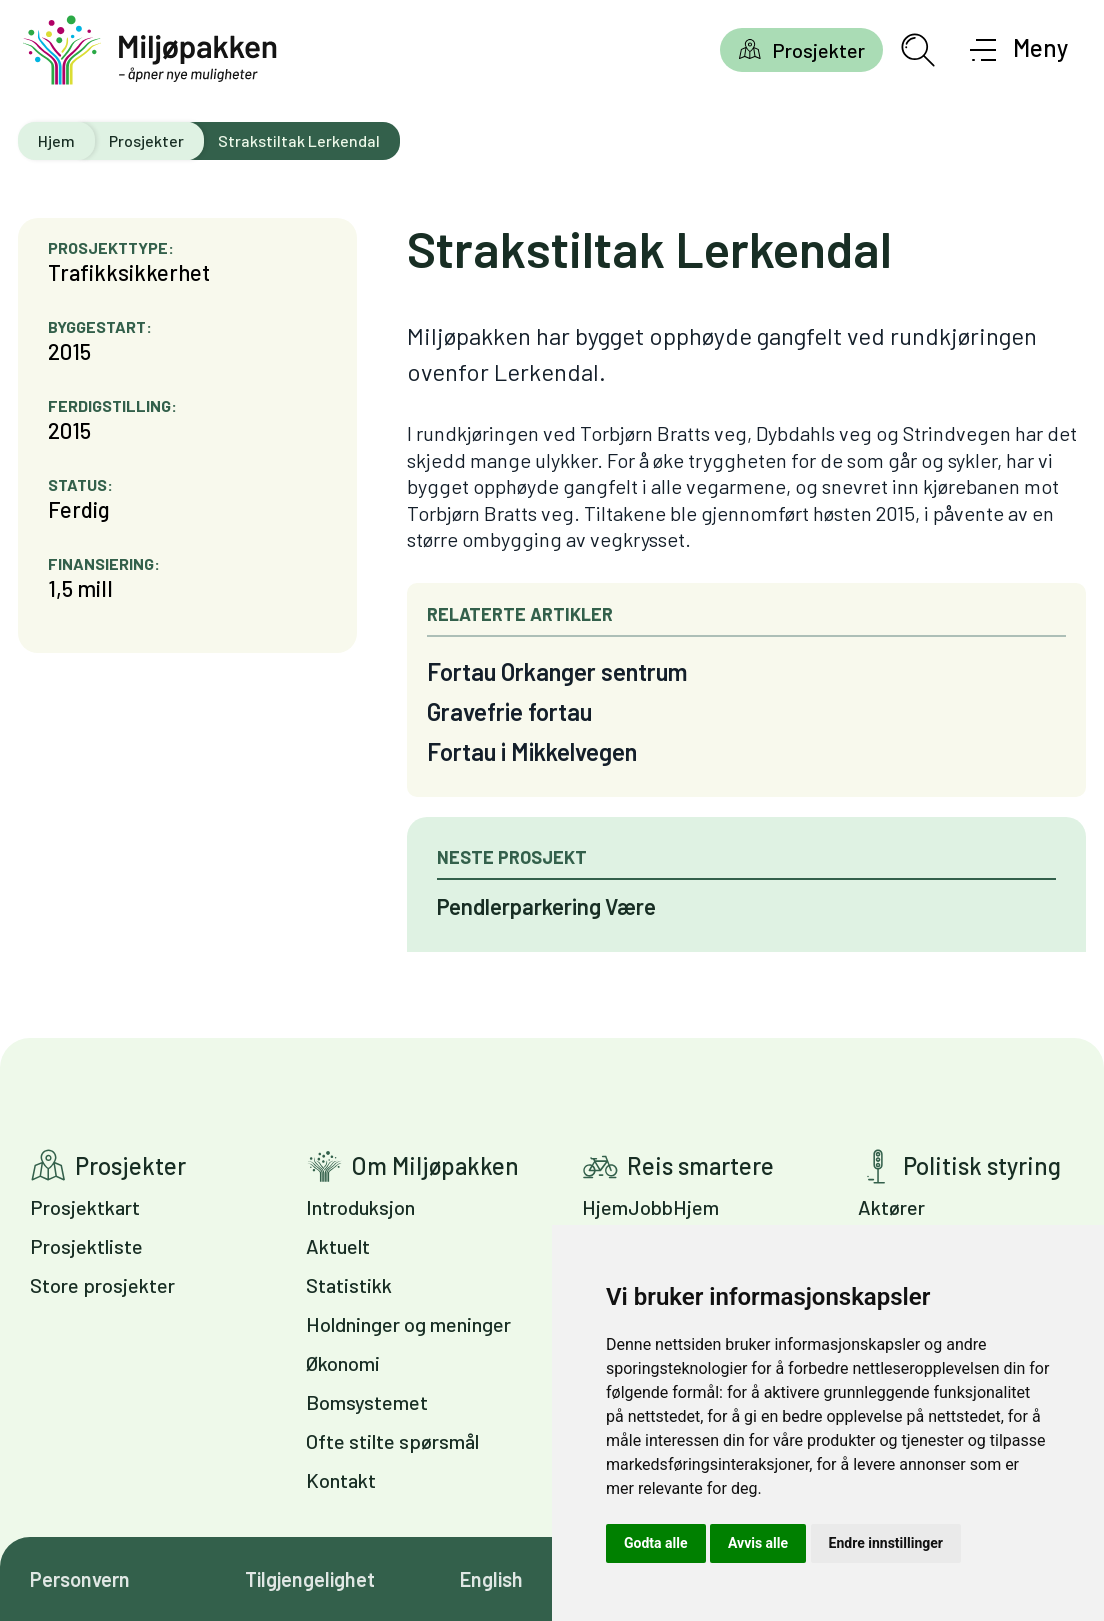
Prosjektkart (85, 1207)
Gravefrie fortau (509, 711)
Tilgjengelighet (310, 1579)
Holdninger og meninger (408, 1324)
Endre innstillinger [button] (886, 1543)
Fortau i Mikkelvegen (532, 751)
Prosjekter (818, 50)
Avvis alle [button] (758, 1543)
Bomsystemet (367, 1402)
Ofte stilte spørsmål (392, 1441)
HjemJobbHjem (650, 1207)
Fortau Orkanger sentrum (557, 671)
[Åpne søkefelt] (918, 50)
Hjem (56, 140)
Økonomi (343, 1363)
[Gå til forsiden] (150, 50)
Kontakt (341, 1480)
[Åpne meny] (1019, 50)
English (491, 1579)
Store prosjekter (102, 1285)
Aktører (891, 1207)
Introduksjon (360, 1207)
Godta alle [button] (656, 1543)
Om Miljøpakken (435, 1165)
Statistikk (349, 1285)
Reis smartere (700, 1165)
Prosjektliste (86, 1246)
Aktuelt (338, 1246)
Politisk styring (982, 1165)
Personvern (80, 1579)
